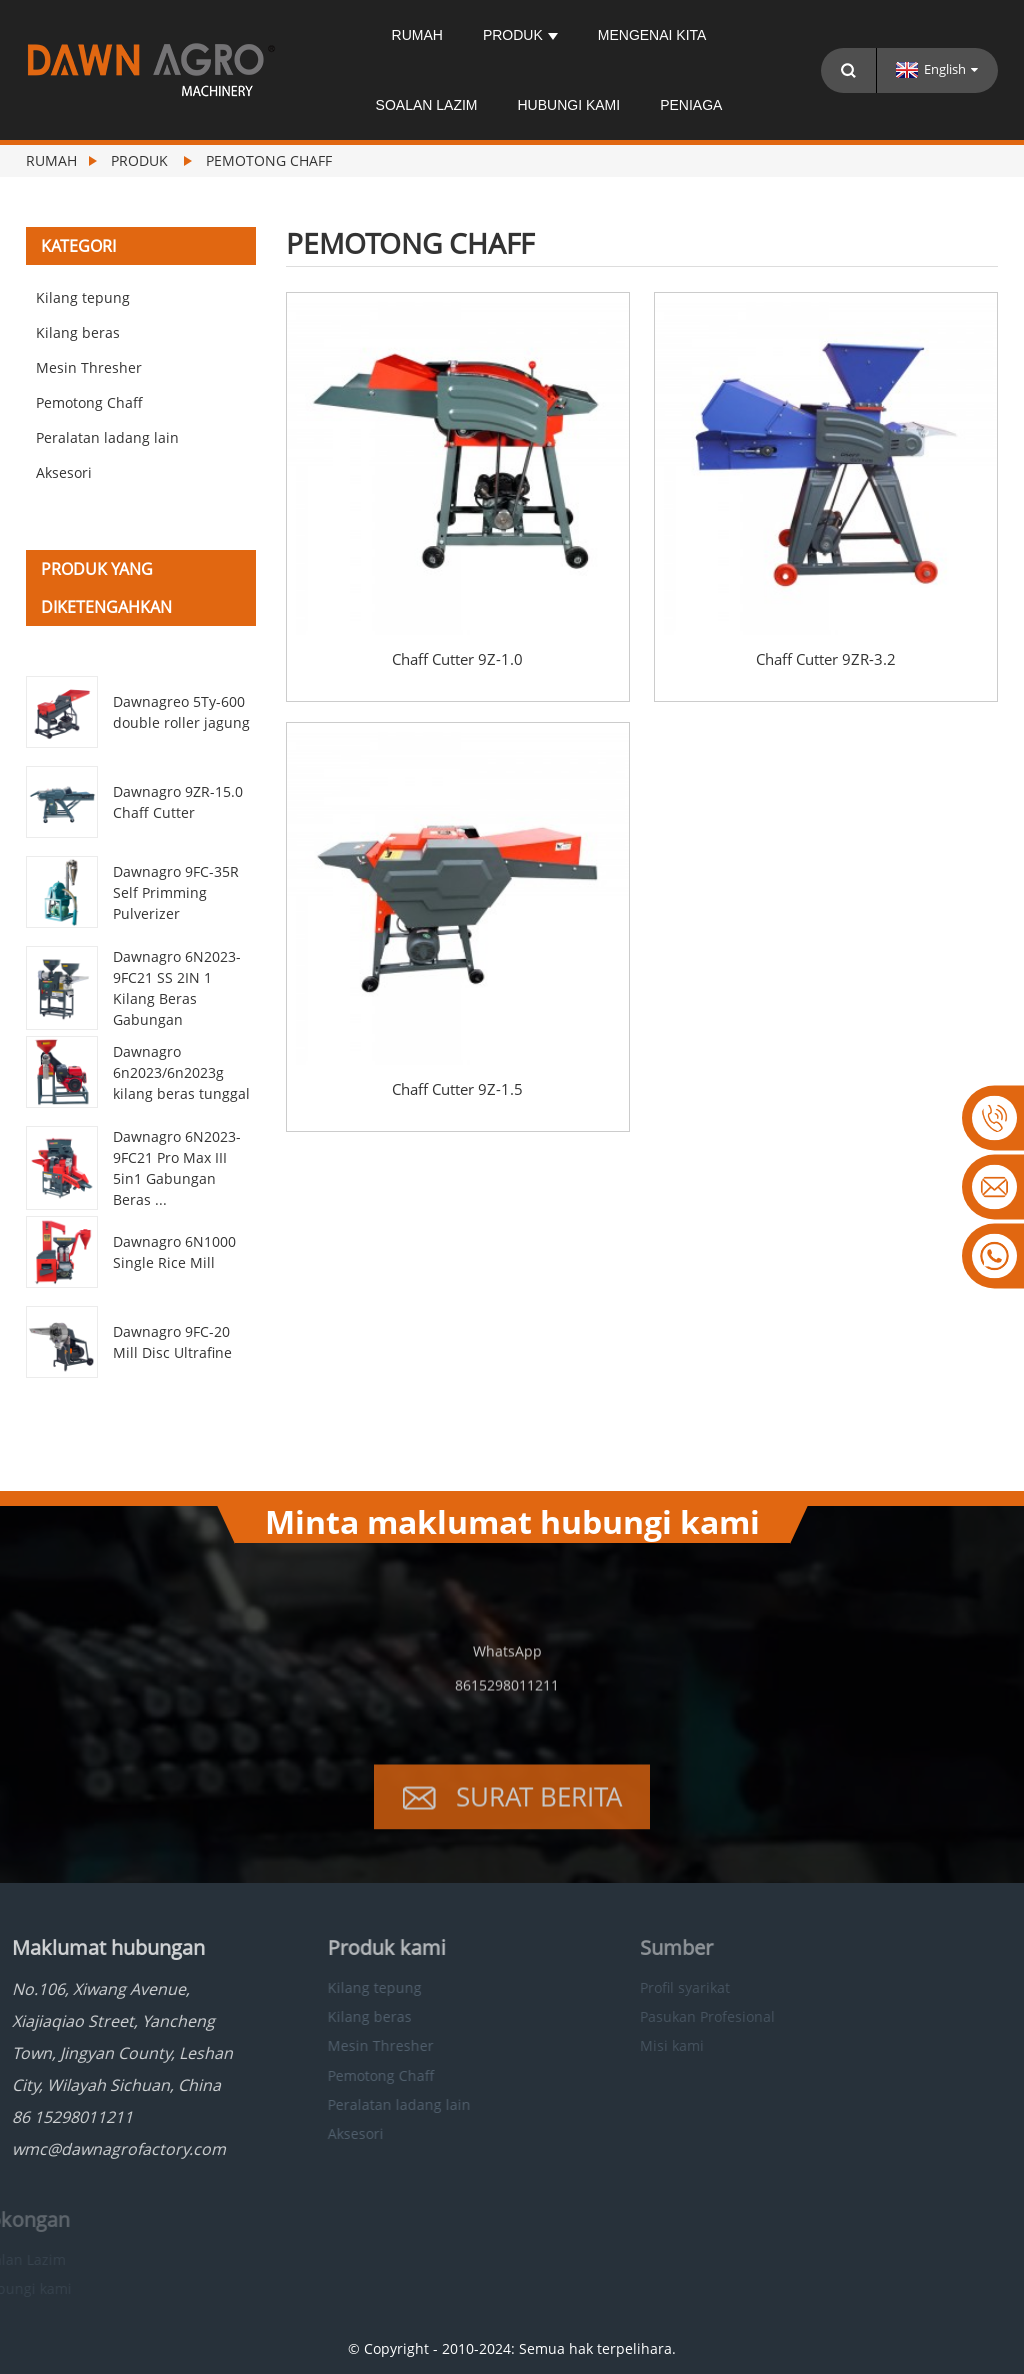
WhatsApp (507, 1672)
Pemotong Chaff (269, 160)
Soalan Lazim (427, 105)
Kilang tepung (83, 297)
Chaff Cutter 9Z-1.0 (457, 659)
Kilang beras (78, 332)
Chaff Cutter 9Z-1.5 (457, 1089)
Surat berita (539, 1818)
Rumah (417, 35)
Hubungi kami (568, 105)
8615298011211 (507, 1706)
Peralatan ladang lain (107, 437)
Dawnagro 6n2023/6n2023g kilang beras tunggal (181, 1072)
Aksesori (64, 472)
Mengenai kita (652, 35)
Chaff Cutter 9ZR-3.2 (826, 659)
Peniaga (691, 105)
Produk (520, 35)
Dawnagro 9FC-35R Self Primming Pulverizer (176, 892)
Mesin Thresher (89, 367)
